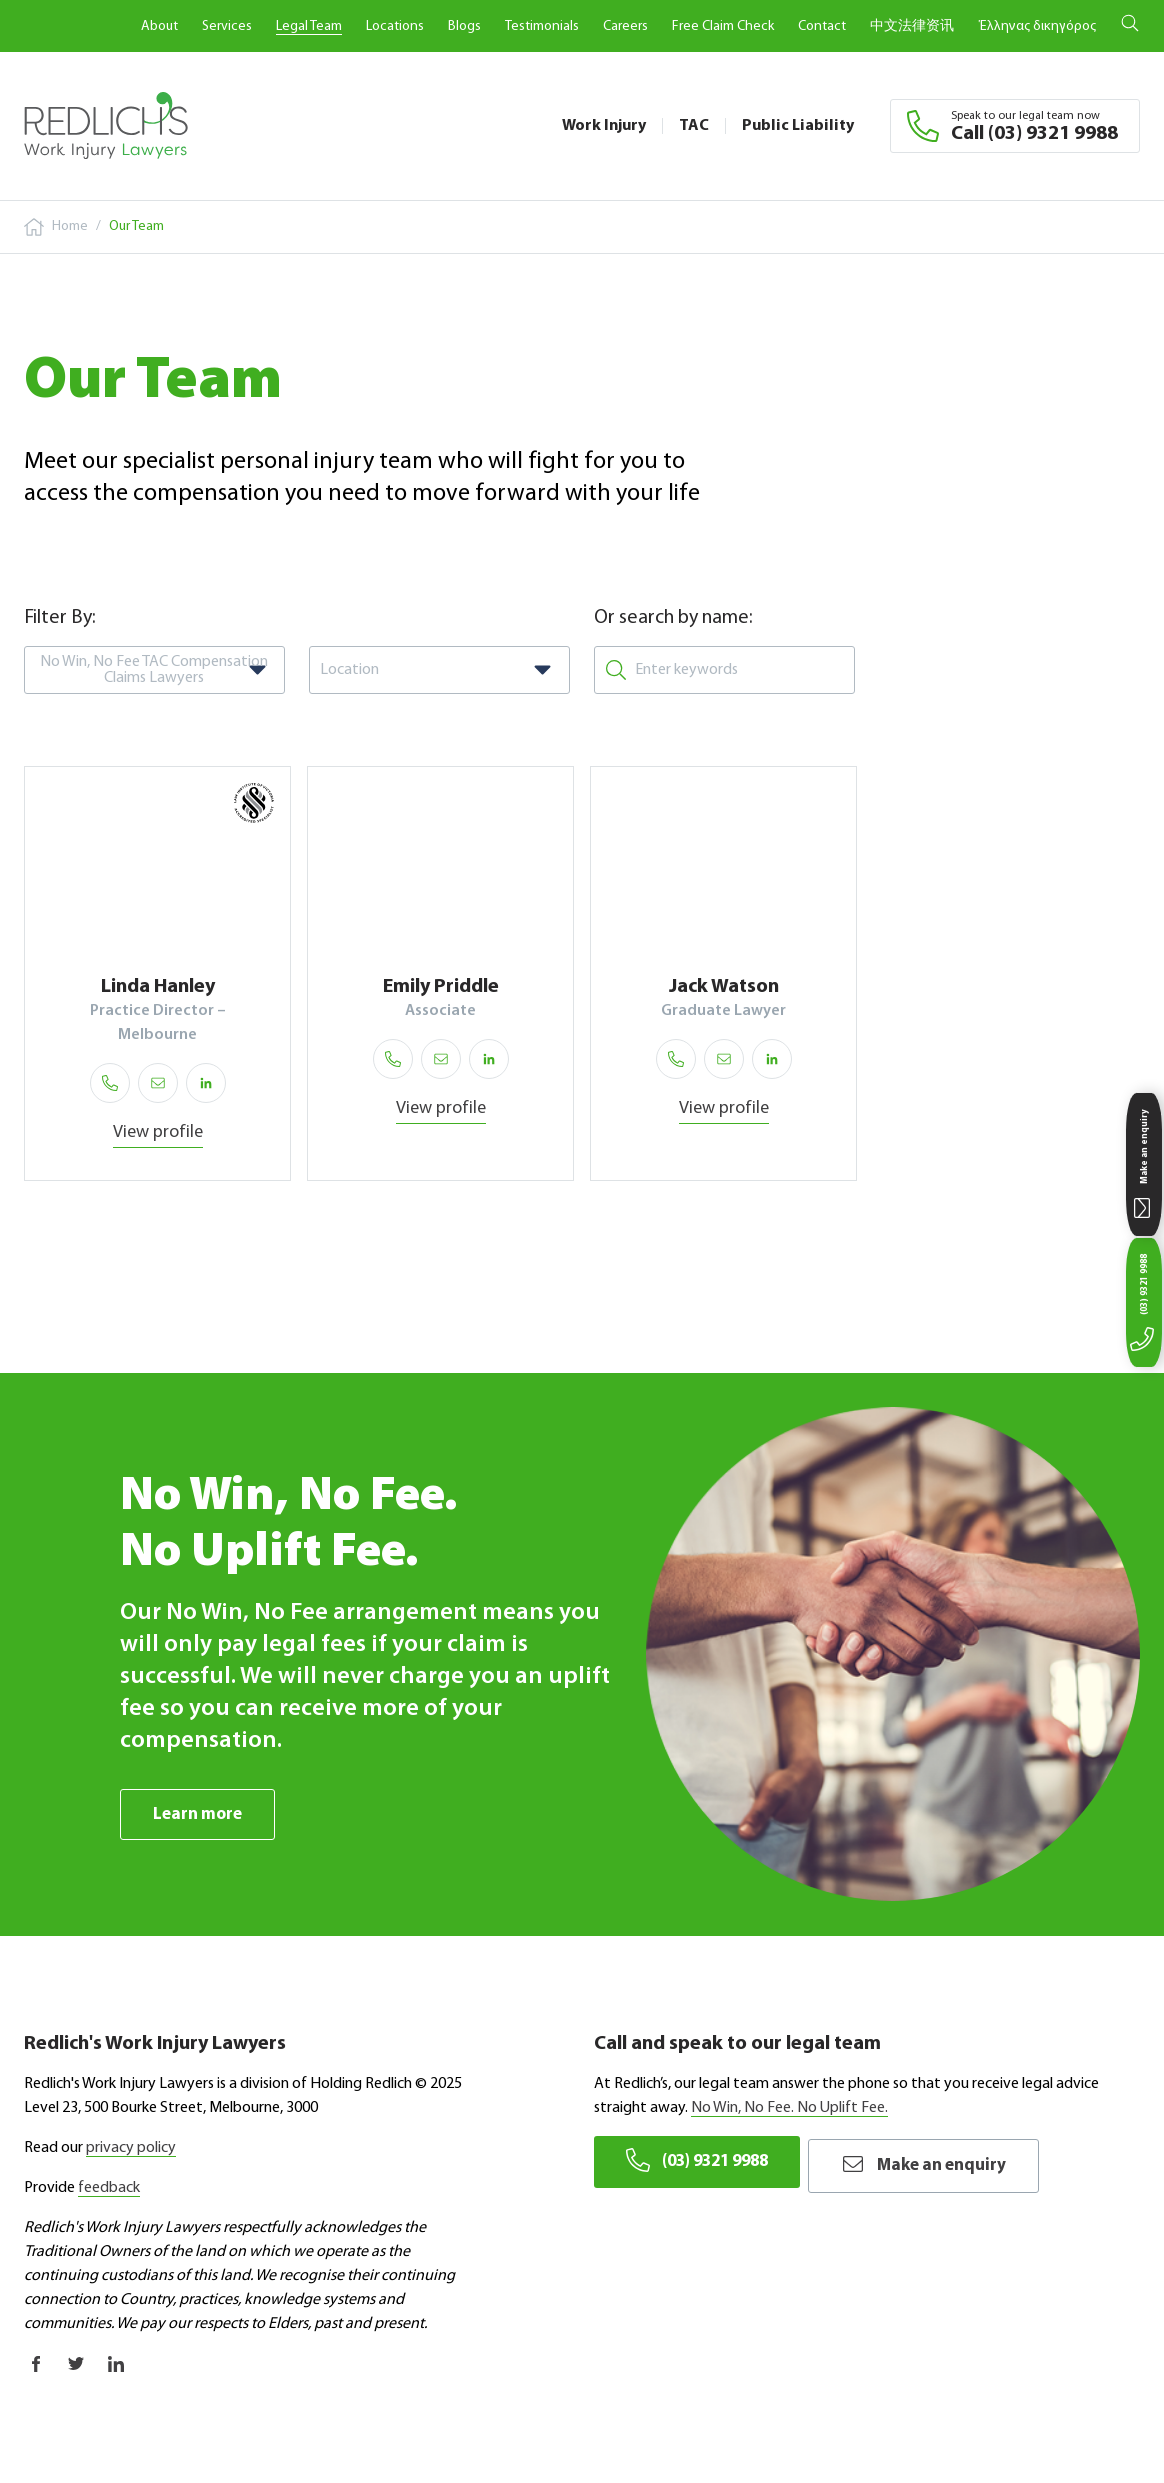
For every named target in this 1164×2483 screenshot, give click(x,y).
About (159, 26)
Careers (625, 26)
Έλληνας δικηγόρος (1037, 26)
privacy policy (131, 2149)
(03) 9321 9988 (703, 2162)
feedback (109, 2189)
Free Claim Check (723, 26)
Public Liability (798, 126)
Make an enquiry (948, 2162)
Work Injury (604, 126)
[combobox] (154, 670)
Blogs (464, 26)
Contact (822, 26)
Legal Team (309, 26)
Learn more (200, 1814)
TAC (694, 126)
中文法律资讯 (912, 26)
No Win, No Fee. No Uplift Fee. (789, 2109)
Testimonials (542, 26)
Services (227, 26)
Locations (395, 26)
